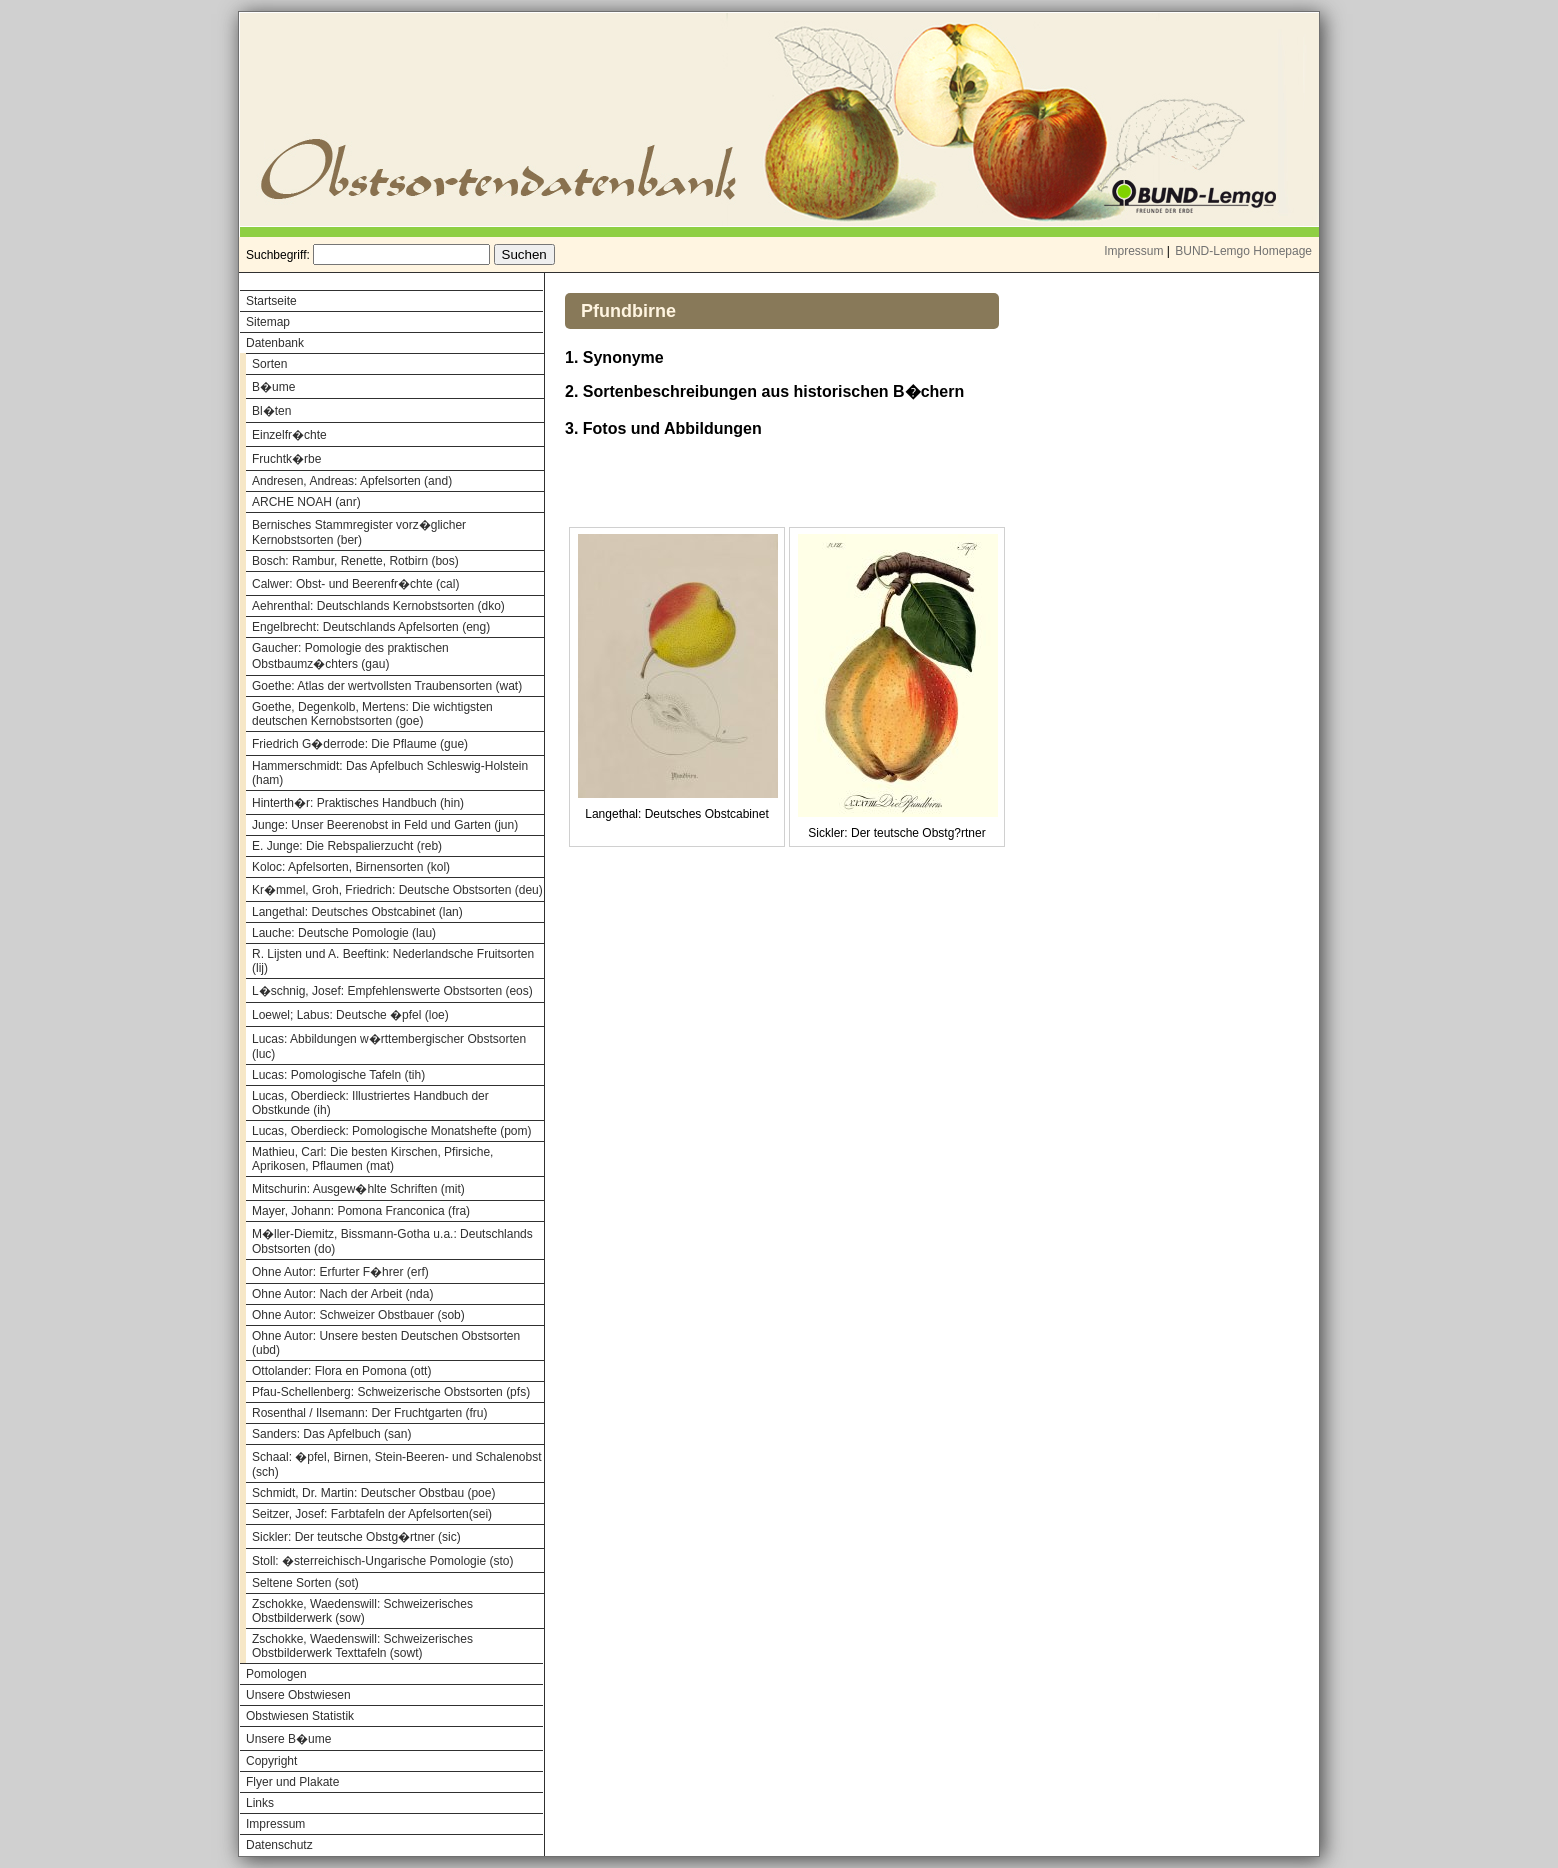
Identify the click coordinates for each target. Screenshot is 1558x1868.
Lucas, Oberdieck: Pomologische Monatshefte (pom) (391, 1131)
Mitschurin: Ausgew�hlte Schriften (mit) (358, 1189)
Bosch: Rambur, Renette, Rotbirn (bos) (355, 561)
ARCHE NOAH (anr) (306, 502)
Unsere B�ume (288, 1739)
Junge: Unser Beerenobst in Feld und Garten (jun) (385, 825)
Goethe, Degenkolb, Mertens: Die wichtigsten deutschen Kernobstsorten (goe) (372, 714)
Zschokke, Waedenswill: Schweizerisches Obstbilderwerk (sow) (362, 1611)
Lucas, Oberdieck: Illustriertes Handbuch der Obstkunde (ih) (370, 1103)
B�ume (273, 387)
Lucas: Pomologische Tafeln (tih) (338, 1075)
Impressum (1133, 251)
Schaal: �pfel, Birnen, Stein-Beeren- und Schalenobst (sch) (397, 1464)
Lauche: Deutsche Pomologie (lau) (344, 933)
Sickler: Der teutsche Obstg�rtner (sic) (356, 1537)
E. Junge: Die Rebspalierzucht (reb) (347, 846)
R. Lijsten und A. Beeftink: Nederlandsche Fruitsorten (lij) (393, 961)
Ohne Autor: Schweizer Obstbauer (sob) (358, 1315)
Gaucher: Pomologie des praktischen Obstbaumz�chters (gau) (350, 656)
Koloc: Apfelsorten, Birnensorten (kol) (351, 867)
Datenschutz (279, 1845)
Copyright (271, 1761)
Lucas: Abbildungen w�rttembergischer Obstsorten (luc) (389, 1046)
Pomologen (276, 1674)
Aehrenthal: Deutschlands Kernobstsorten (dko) (378, 606)
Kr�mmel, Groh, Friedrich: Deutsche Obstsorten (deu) (397, 890)
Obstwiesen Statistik (300, 1716)
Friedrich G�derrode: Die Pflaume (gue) (360, 744)
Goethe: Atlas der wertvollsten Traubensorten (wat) (387, 686)
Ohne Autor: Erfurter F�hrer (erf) (340, 1272)
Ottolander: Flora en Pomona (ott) (341, 1371)
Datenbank (275, 343)
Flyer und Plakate (292, 1782)
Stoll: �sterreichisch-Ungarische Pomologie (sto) (382, 1561)
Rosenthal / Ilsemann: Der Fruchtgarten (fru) (369, 1413)
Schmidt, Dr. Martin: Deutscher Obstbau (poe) (373, 1493)
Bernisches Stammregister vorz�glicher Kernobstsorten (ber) (359, 532)
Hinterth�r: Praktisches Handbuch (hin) (358, 803)
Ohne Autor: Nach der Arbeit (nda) (342, 1294)
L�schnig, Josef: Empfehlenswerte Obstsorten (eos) (392, 991)
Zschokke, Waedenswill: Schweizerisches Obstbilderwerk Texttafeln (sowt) (362, 1646)
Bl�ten (271, 411)
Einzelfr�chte (289, 435)
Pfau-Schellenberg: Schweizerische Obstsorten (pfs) (391, 1392)
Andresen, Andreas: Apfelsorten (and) (352, 481)
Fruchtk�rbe (286, 459)
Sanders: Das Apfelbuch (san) (331, 1434)
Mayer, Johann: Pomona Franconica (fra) (361, 1211)
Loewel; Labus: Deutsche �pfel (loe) (350, 1015)
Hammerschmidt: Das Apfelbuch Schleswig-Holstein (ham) (390, 773)
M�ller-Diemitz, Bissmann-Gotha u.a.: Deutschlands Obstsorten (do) (392, 1241)
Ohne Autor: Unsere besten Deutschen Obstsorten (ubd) (386, 1343)
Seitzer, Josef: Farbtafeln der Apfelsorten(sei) (372, 1514)
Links (260, 1803)
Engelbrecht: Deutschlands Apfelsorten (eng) (371, 627)
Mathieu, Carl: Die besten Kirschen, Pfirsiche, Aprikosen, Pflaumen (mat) (372, 1159)
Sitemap (268, 322)
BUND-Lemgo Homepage (1243, 251)
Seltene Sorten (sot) (305, 1583)
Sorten (269, 364)
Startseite (271, 301)
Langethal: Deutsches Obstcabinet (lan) (357, 912)
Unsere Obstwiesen (298, 1695)
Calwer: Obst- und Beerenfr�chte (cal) (355, 584)
